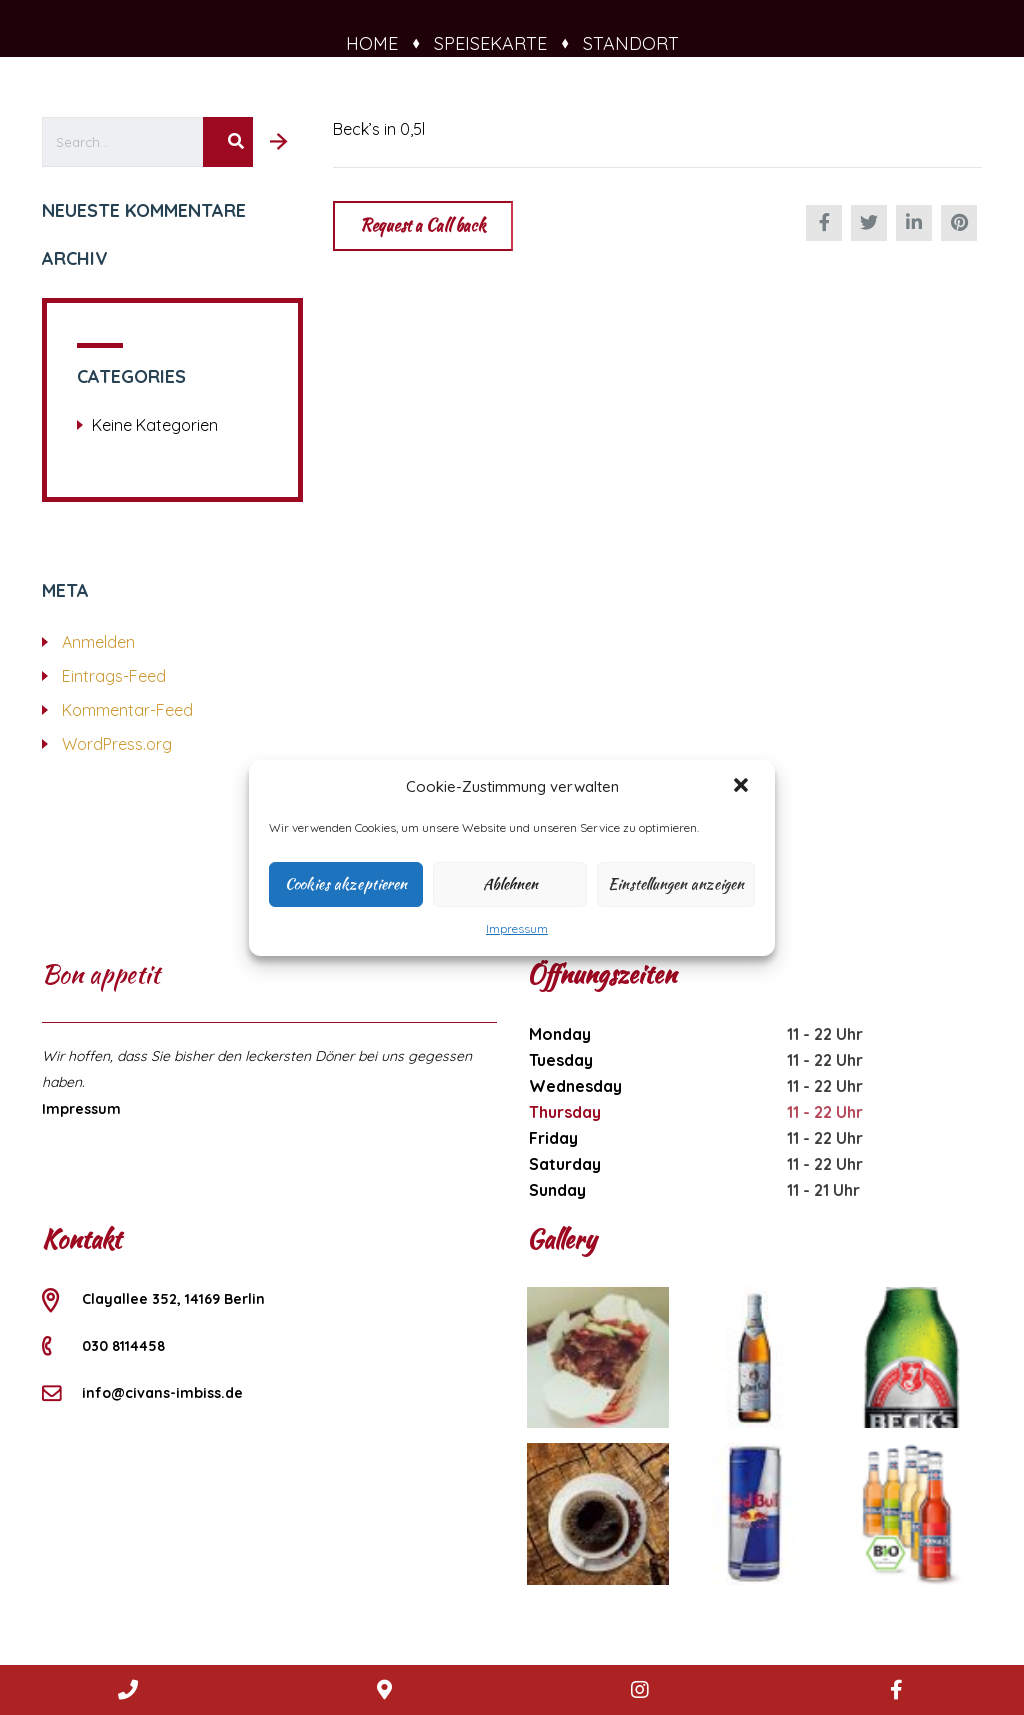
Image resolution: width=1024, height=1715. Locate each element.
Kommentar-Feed (127, 710)
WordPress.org (117, 744)
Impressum (517, 928)
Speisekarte (499, 43)
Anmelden (98, 642)
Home (381, 43)
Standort (631, 43)
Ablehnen (510, 884)
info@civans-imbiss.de (162, 1393)
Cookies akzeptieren (346, 884)
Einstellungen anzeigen (676, 884)
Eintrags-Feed (114, 676)
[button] (743, 787)
